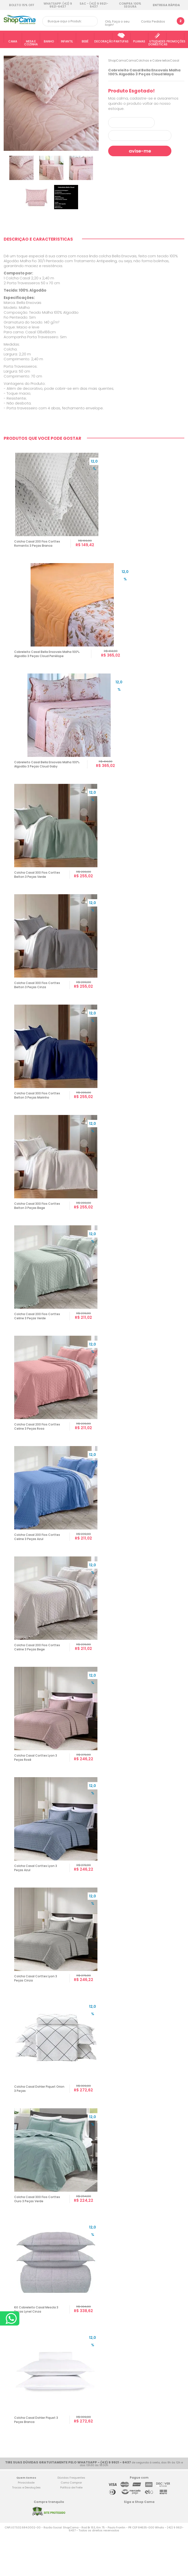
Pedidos (158, 21)
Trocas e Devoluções (26, 2528)
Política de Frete (71, 2528)
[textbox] (70, 21)
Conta (146, 21)
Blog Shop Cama (149, 2551)
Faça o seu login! (117, 23)
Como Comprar (71, 2523)
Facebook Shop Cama (128, 2551)
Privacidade (26, 2523)
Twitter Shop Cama (138, 2551)
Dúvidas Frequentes (71, 2519)
